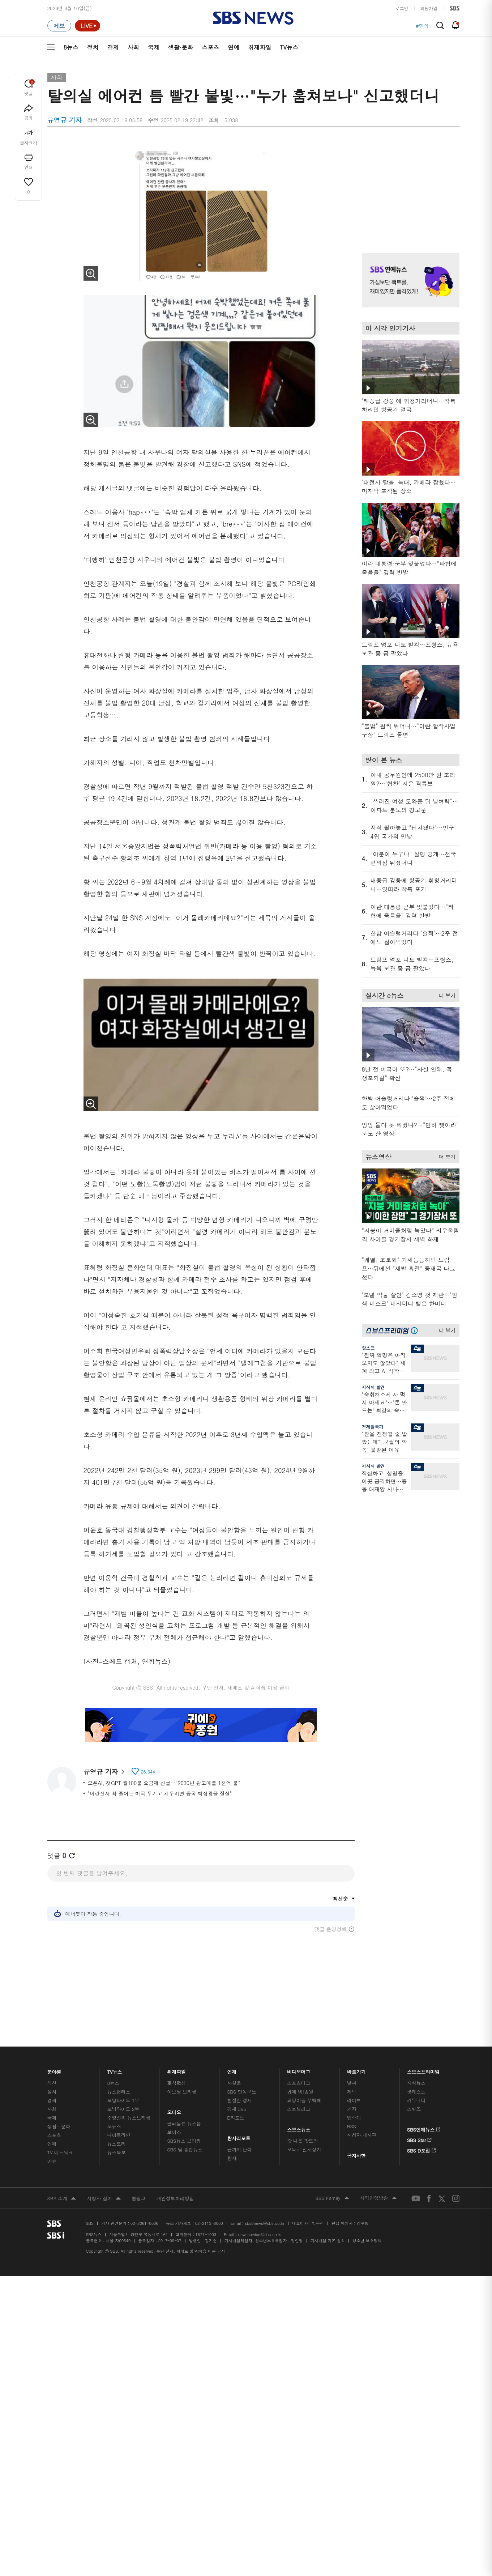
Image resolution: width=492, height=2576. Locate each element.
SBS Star (419, 2138)
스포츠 (210, 47)
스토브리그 (298, 2108)
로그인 (401, 8)
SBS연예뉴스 (424, 2128)
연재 (231, 2070)
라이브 (354, 2100)
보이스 (174, 2132)
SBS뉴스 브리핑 (184, 2140)
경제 (113, 47)
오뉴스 (114, 2126)
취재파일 (259, 47)
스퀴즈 (414, 2108)
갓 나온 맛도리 (302, 2140)
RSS (351, 2126)
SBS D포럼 (421, 2149)
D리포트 (235, 2117)
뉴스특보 (116, 2152)
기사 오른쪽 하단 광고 (409, 1567)
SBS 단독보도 (241, 2091)
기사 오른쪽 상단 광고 (409, 188)
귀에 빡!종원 (300, 2091)
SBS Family (332, 2198)
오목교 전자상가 (304, 2149)
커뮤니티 (416, 2100)
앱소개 (354, 2117)
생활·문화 (180, 47)
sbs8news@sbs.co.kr (264, 2223)
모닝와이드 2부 (123, 2108)
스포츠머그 (298, 2082)
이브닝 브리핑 (181, 2091)
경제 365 (236, 2108)
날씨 (351, 2082)
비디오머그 (299, 2070)
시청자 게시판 (361, 2135)
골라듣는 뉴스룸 (184, 2123)
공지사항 (356, 2155)
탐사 (231, 2158)
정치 (93, 47)
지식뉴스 (416, 2082)
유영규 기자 (104, 1771)
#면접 (422, 25)
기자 (351, 2108)
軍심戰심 (176, 2082)
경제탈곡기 (373, 1426)
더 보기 (445, 994)
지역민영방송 (378, 2198)
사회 (133, 47)
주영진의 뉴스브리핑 (128, 2117)
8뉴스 (71, 47)
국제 (153, 47)
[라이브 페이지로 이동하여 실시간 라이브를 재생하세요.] (87, 25)
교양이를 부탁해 (304, 2100)
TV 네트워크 (60, 2152)
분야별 (54, 2070)
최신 (52, 2082)
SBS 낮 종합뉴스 (184, 2149)
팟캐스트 (416, 2091)
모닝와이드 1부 (123, 2100)
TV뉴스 (289, 47)
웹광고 (139, 2198)
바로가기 (356, 2070)
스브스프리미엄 (423, 2070)
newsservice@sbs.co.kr (260, 2234)
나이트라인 (118, 2135)
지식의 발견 (373, 1387)
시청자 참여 (103, 2199)
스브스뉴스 (299, 2127)
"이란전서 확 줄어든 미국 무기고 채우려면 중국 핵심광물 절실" (160, 1793)
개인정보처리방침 (175, 2198)
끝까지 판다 (239, 2149)
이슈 (52, 2161)
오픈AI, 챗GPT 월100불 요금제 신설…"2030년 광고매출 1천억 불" (164, 1783)
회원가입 (429, 8)
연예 (233, 47)
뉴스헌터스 (118, 2091)
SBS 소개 (61, 2199)
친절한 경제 (239, 2100)
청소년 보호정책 (367, 2240)
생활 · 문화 (58, 2126)
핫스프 (368, 1348)
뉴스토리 (116, 2143)
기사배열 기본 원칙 (328, 2240)
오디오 (174, 2110)
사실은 (234, 2082)
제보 (351, 2091)
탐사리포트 (239, 2136)
